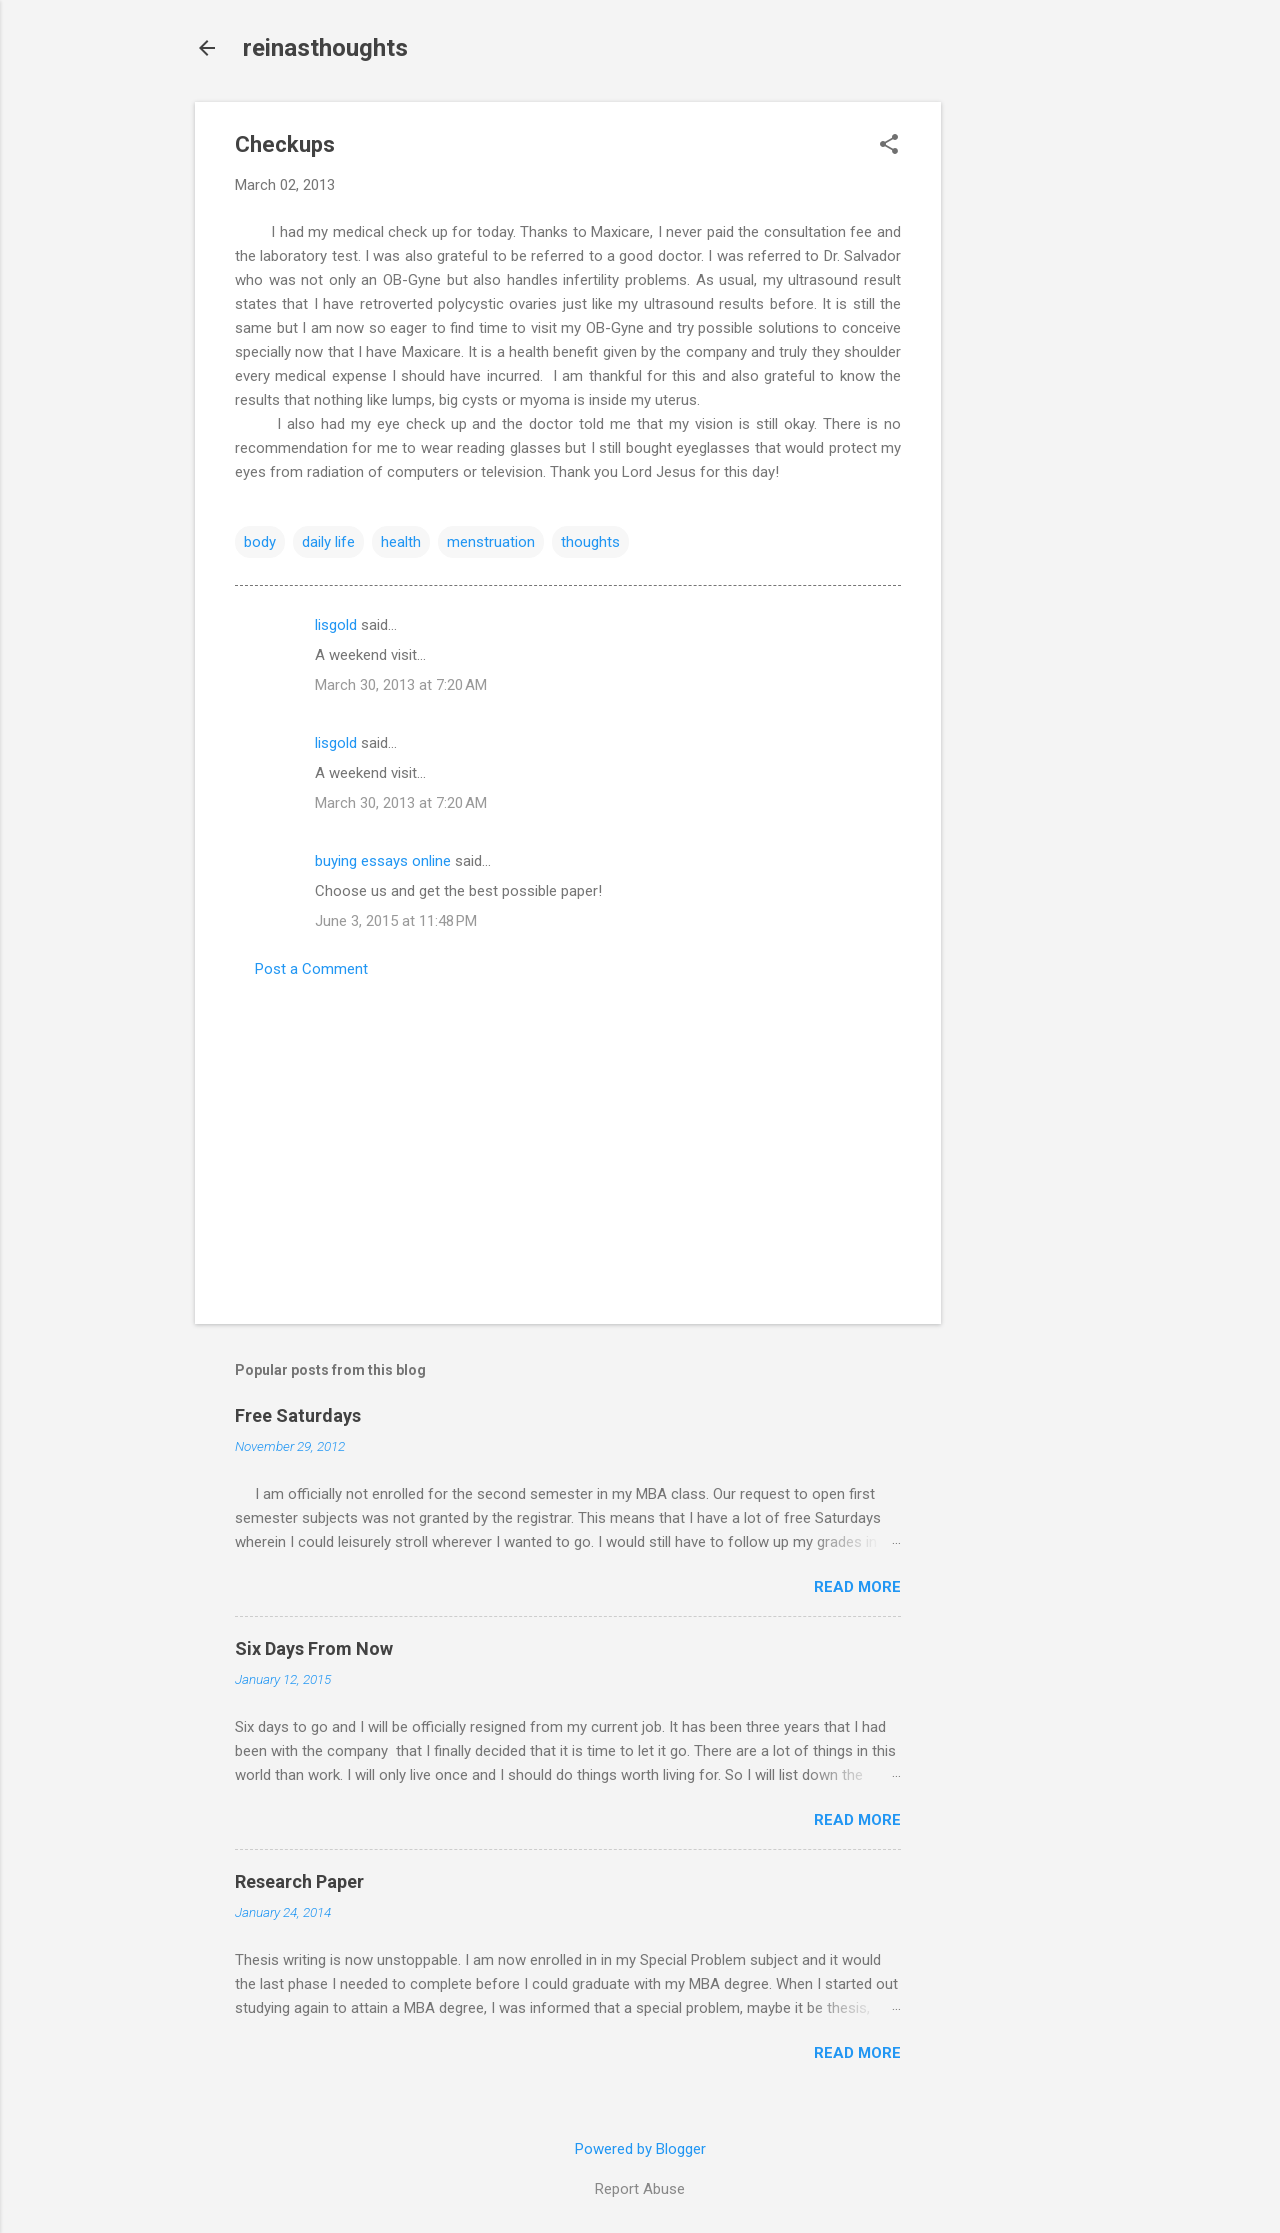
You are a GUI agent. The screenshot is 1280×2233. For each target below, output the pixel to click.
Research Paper (299, 1881)
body (260, 542)
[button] (889, 146)
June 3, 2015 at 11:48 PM (396, 921)
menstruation (491, 542)
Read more (857, 1587)
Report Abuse (640, 2189)
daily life (328, 542)
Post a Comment (311, 969)
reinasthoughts (325, 48)
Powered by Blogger (640, 2149)
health (401, 542)
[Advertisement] (1021, 402)
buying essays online (383, 861)
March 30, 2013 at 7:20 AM (401, 685)
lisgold (336, 625)
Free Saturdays (298, 1415)
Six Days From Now (314, 1648)
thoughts (590, 542)
